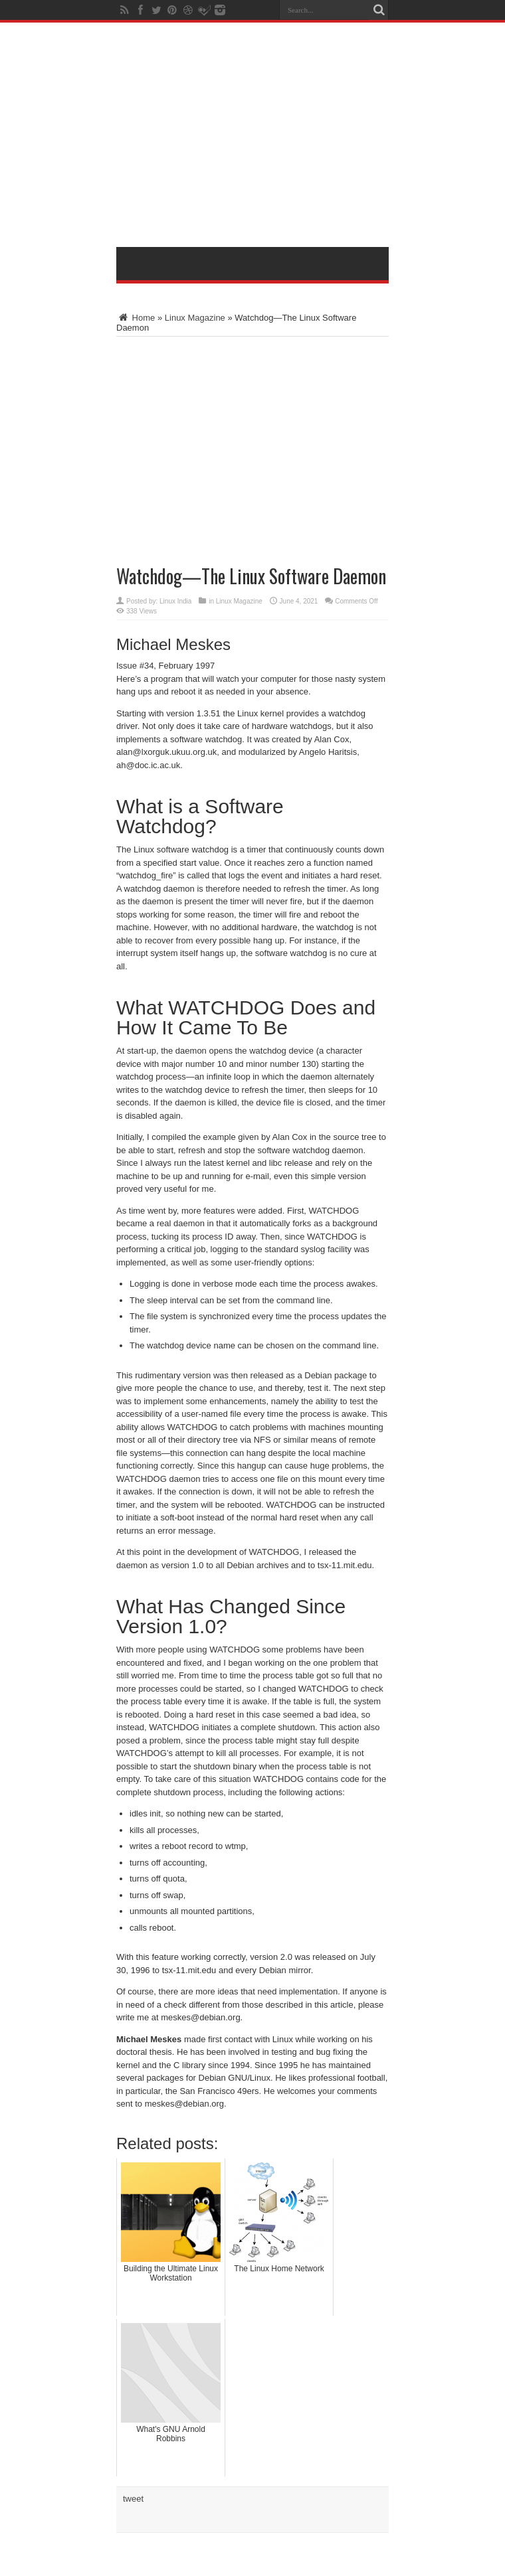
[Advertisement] (301, 137)
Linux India (175, 601)
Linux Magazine (195, 318)
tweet (133, 2499)
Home (135, 318)
